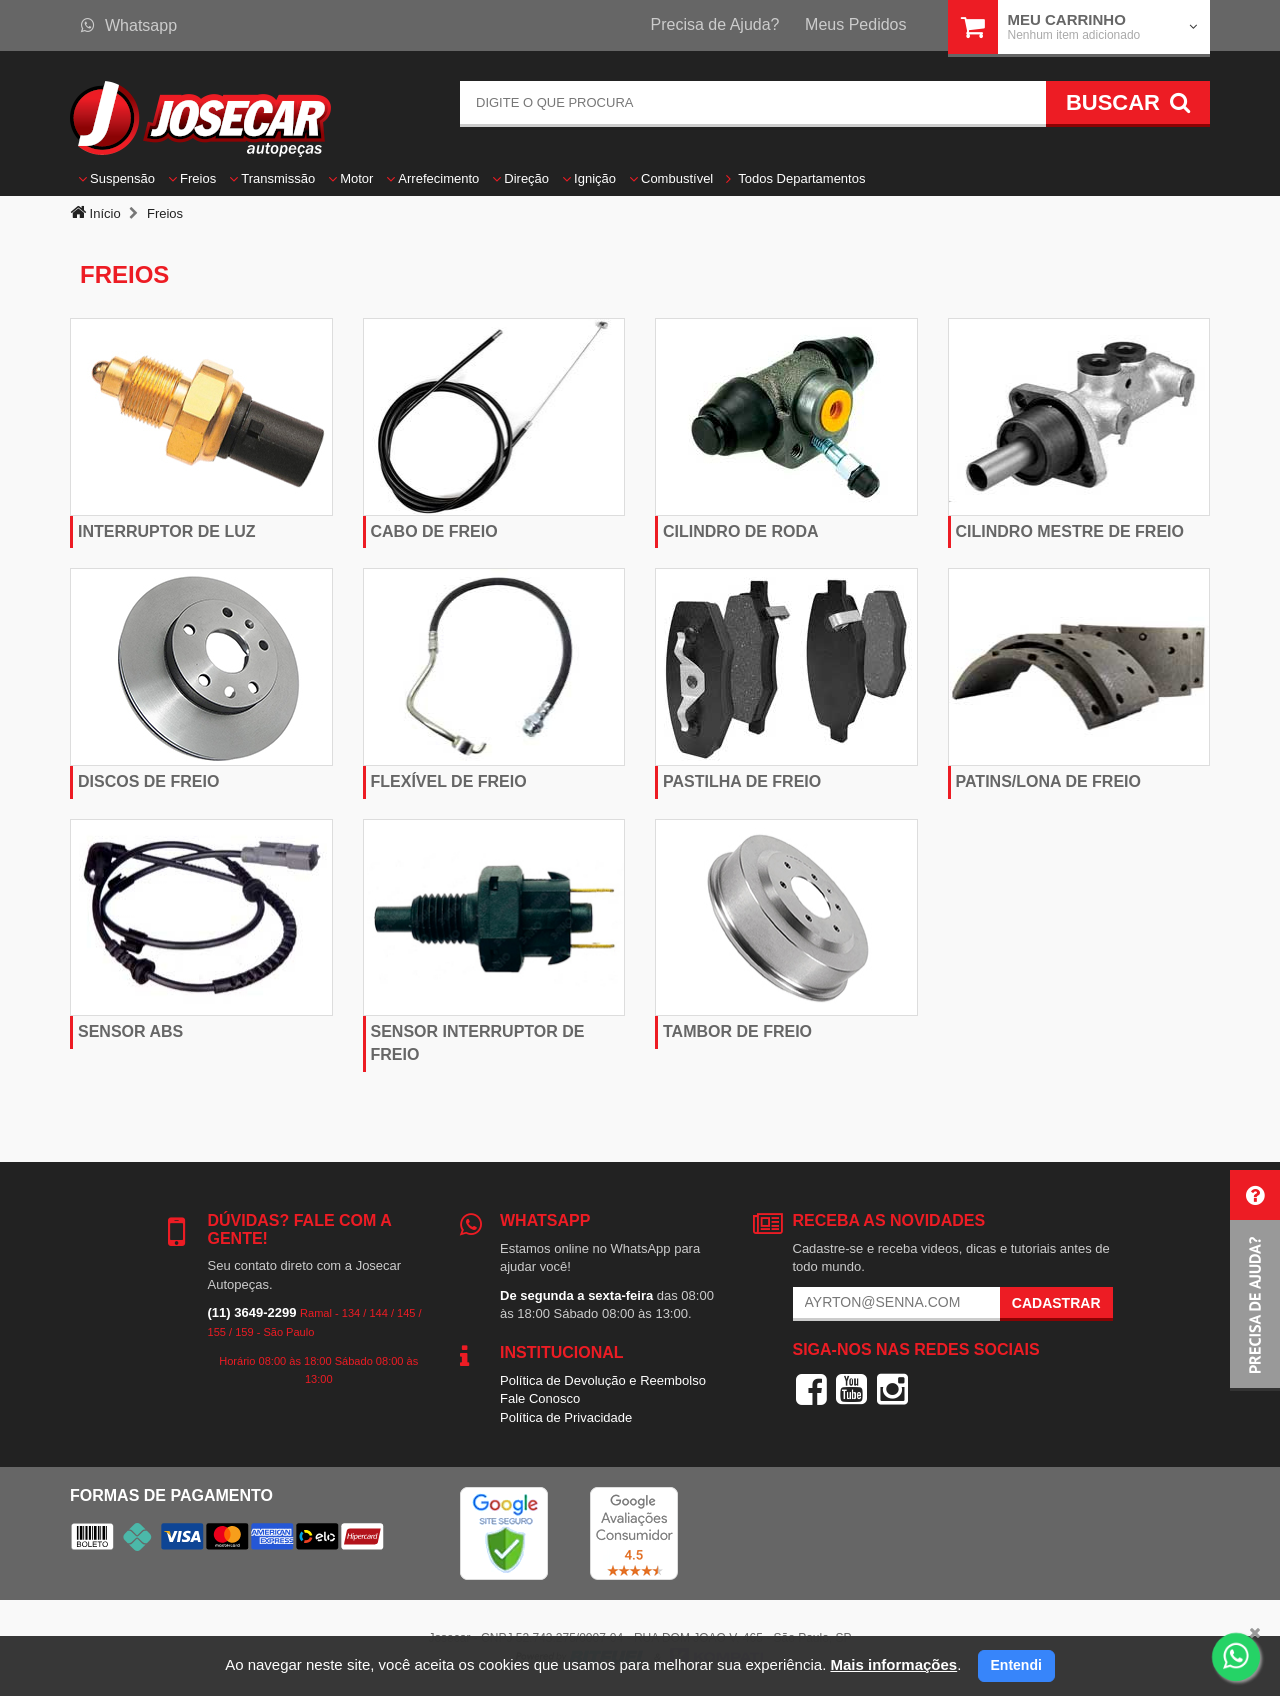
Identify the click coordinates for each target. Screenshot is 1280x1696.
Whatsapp (129, 25)
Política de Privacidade (566, 1417)
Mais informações (893, 1664)
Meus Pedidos (855, 24)
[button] (1255, 1280)
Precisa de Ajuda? (715, 24)
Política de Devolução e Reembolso (603, 1380)
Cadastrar (1056, 1303)
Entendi (1016, 1665)
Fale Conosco (540, 1398)
